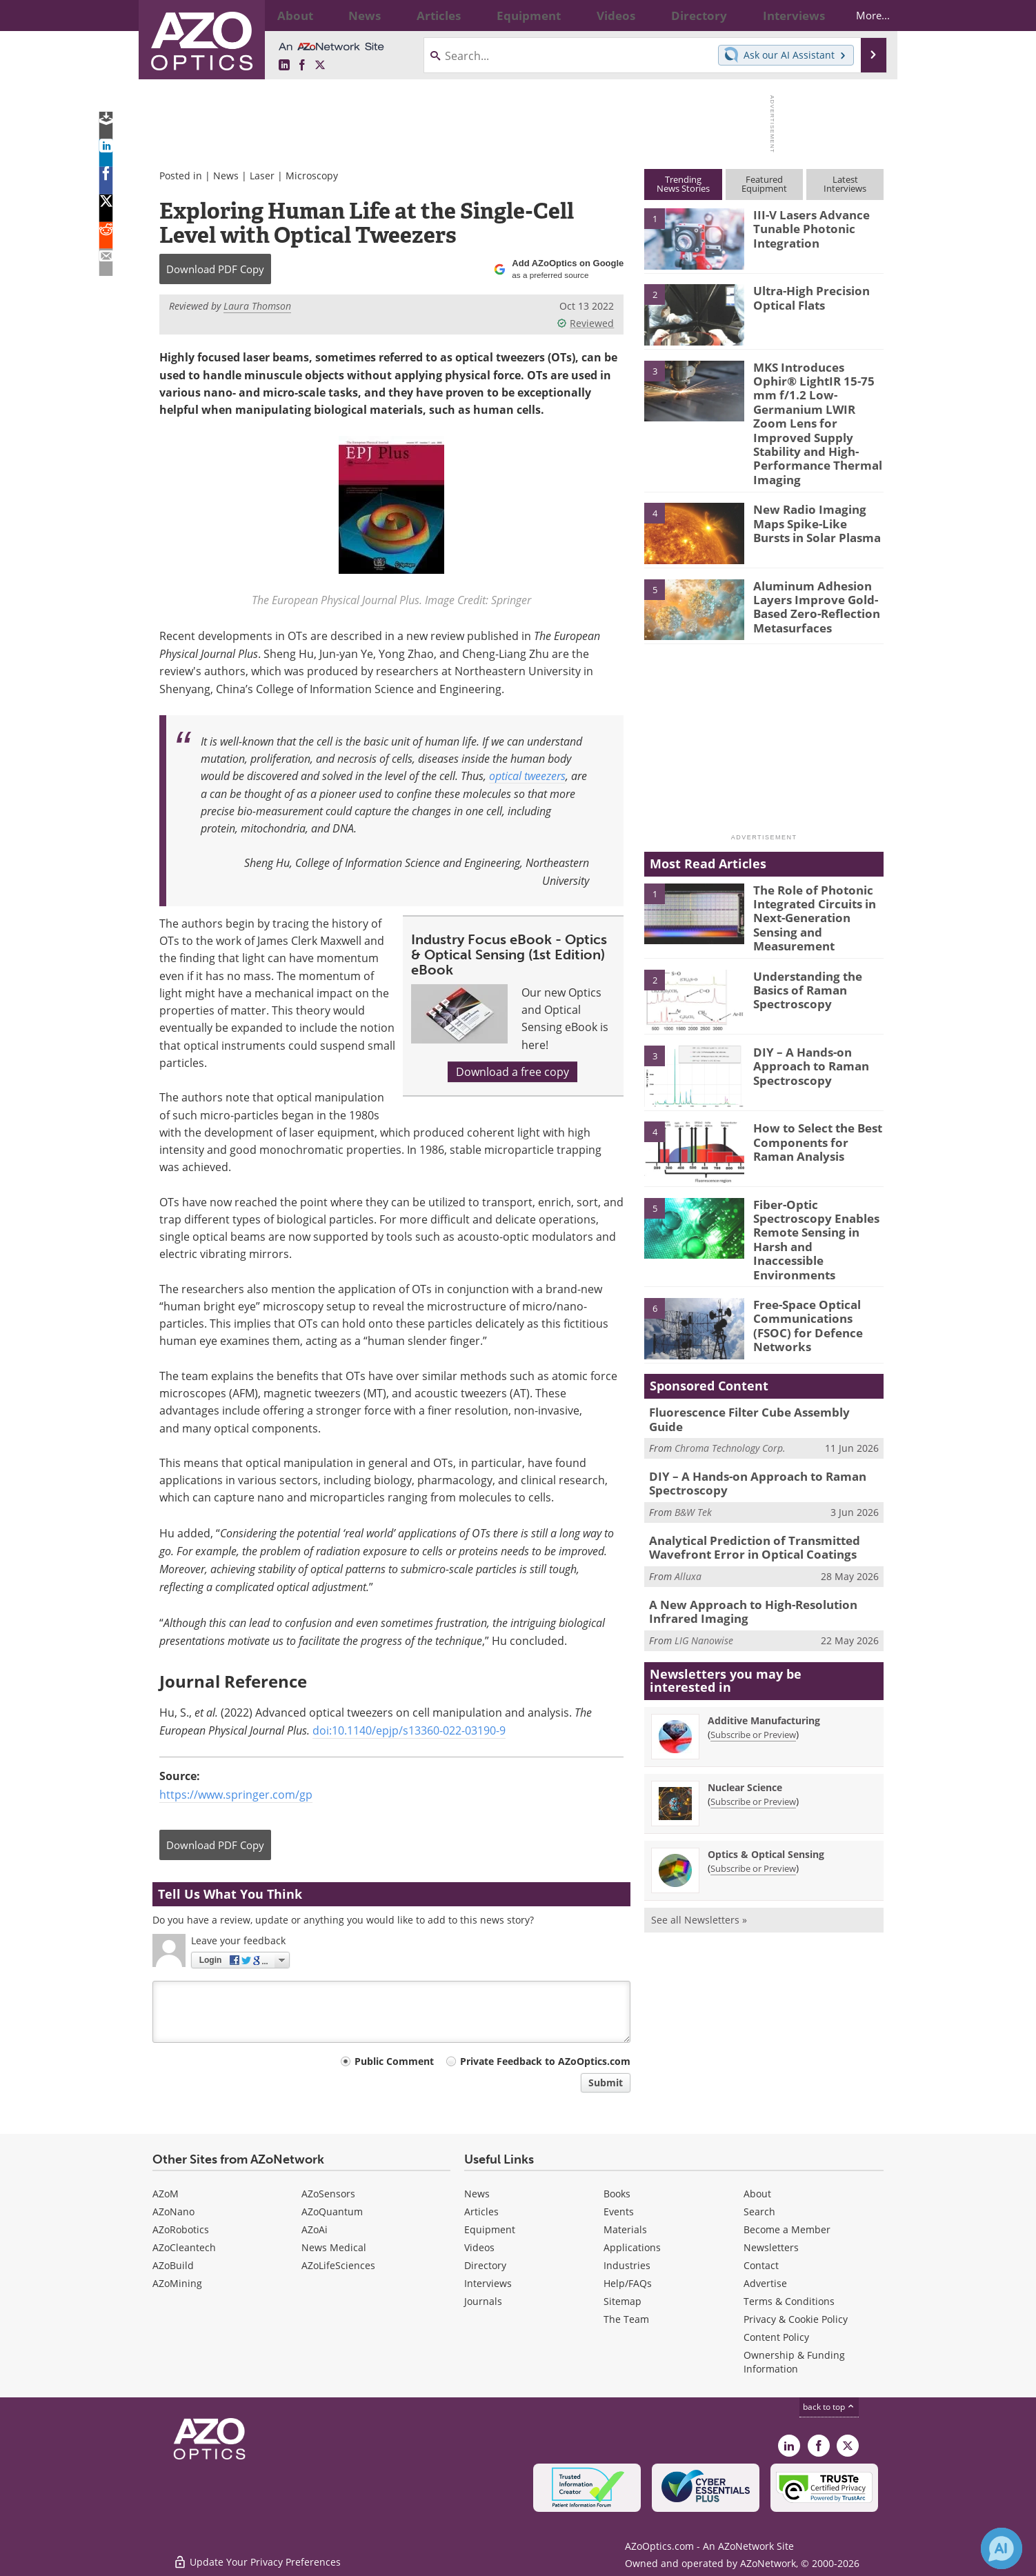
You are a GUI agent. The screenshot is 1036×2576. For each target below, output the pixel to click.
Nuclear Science (745, 1697)
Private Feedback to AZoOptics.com (545, 2061)
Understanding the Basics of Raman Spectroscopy (802, 938)
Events (619, 2211)
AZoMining (177, 2283)
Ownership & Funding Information (794, 2361)
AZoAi (314, 2229)
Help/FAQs (628, 2283)
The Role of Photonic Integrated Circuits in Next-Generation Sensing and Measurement (818, 868)
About (757, 2193)
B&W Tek (693, 1428)
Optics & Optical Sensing (766, 1763)
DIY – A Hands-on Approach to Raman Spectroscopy (805, 1014)
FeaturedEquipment (764, 183)
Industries (627, 2265)
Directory (485, 2265)
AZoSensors (328, 2193)
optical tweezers (527, 775)
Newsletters (771, 2247)
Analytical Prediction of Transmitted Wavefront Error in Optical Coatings (745, 1462)
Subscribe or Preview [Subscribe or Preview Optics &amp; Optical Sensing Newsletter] (753, 1778)
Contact (761, 2265)
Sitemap (622, 2301)
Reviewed (585, 323)
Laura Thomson (257, 305)
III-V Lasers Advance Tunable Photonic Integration (805, 227)
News (226, 175)
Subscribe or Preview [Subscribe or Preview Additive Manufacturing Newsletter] (753, 1644)
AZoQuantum (332, 2211)
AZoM (165, 2193)
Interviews (488, 2283)
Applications (632, 2247)
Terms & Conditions (789, 2301)
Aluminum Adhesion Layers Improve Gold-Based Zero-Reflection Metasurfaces (810, 564)
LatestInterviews (845, 183)
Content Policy (776, 2337)
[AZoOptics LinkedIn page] (284, 65)
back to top (829, 2407)
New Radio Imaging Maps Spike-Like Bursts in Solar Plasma (818, 482)
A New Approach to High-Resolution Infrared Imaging (765, 1523)
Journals (483, 2301)
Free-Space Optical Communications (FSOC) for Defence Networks (815, 1244)
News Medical (333, 2247)
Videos (479, 2247)
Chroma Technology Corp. (730, 1360)
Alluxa (688, 1489)
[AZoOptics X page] (320, 65)
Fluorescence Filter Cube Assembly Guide (756, 1340)
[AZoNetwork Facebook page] (302, 65)
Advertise (765, 2283)
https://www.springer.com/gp (235, 1794)
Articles (481, 2211)
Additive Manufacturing (764, 1630)
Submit (605, 2082)
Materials (625, 2229)
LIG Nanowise (704, 1550)
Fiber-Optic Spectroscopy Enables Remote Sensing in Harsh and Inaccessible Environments (817, 1178)
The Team (626, 2319)
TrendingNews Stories (683, 183)
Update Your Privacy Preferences (257, 2558)
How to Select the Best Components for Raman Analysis (815, 1090)
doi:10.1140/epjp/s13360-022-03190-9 (409, 1730)
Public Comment (394, 2061)
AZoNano (173, 2211)
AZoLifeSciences (338, 2265)
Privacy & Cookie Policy (796, 2319)
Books (617, 2193)
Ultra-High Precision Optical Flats (805, 296)
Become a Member (787, 2229)
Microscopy (312, 175)
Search (759, 2211)
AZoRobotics (180, 2229)
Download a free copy (512, 1071)
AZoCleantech (184, 2247)
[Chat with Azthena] (1001, 2548)
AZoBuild (173, 2265)
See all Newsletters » (699, 1829)
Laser (262, 175)
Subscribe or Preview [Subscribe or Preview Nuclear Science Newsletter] (753, 1711)
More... (860, 15)
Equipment (489, 2229)
